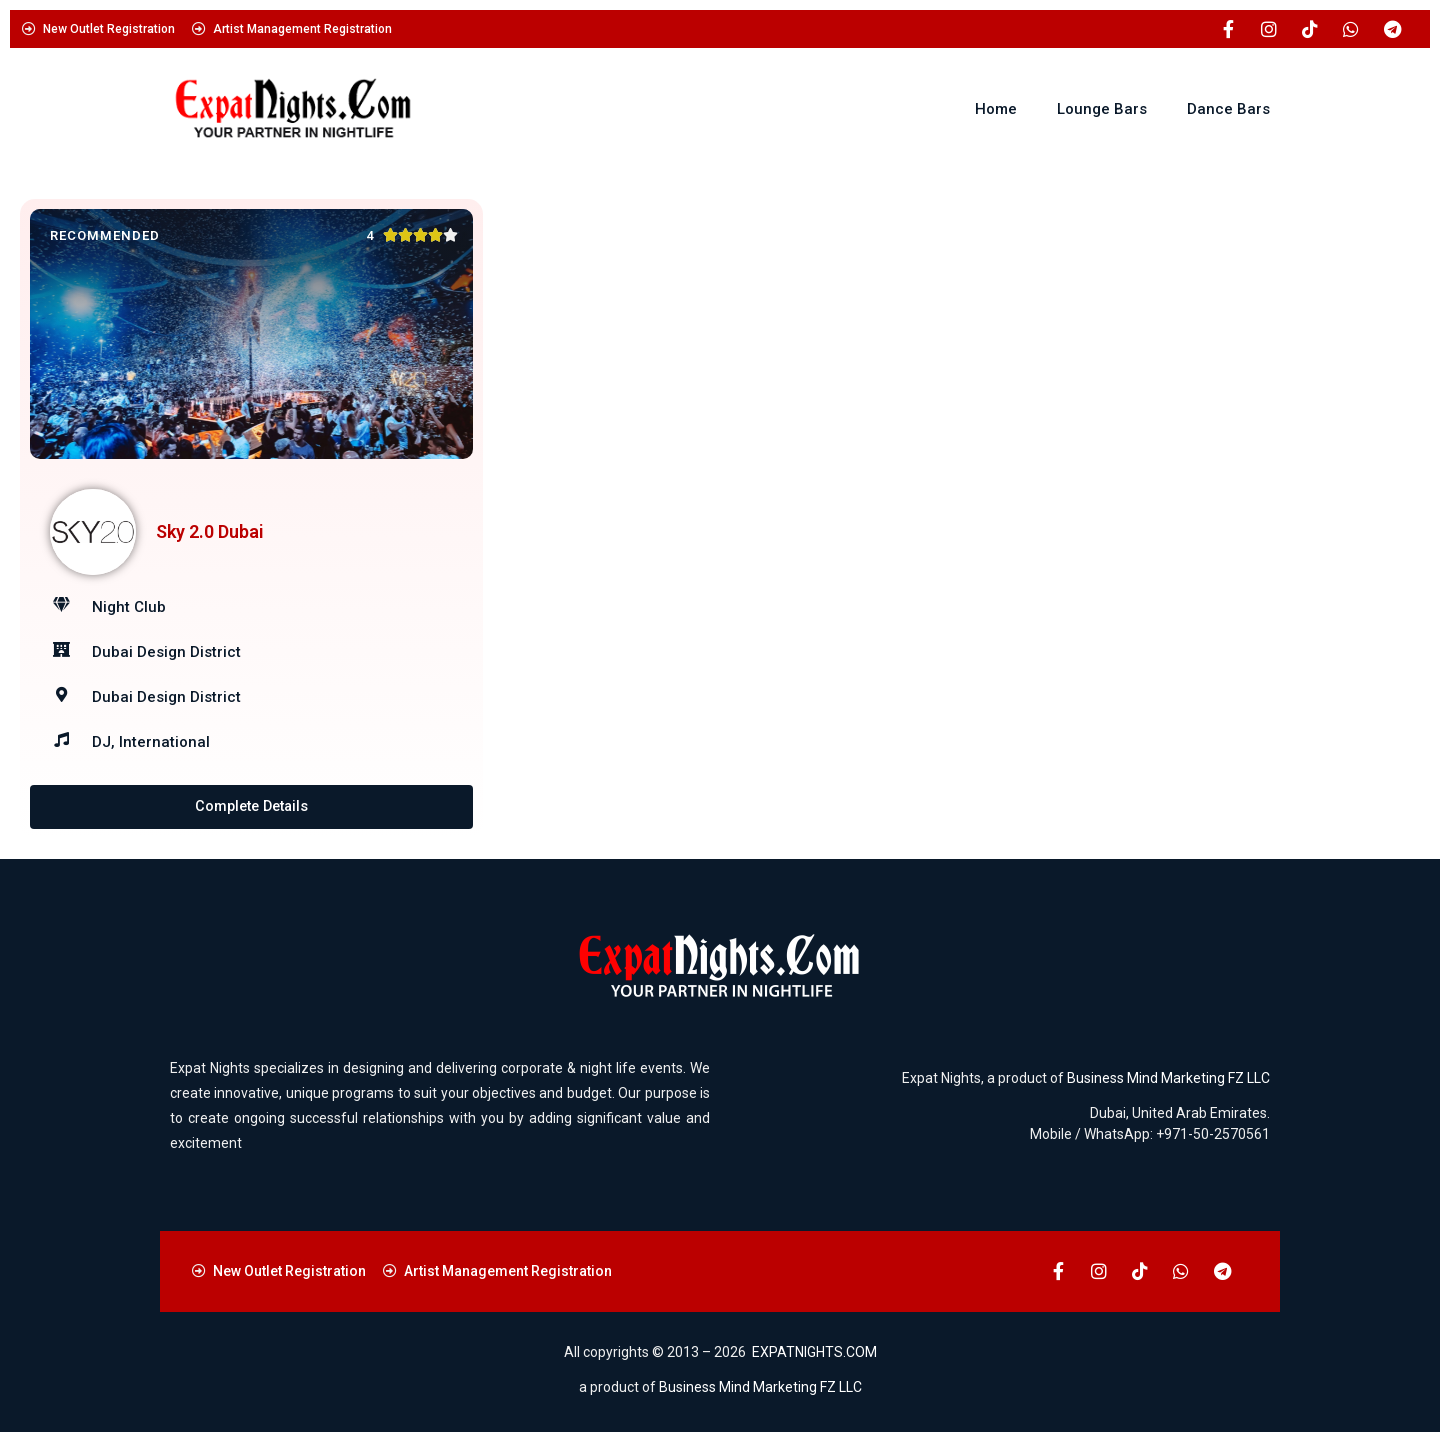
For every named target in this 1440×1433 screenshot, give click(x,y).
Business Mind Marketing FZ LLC (1168, 1078)
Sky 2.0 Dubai (210, 531)
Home (996, 109)
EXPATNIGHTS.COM (814, 1352)
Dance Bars (1228, 109)
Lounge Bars (1102, 109)
